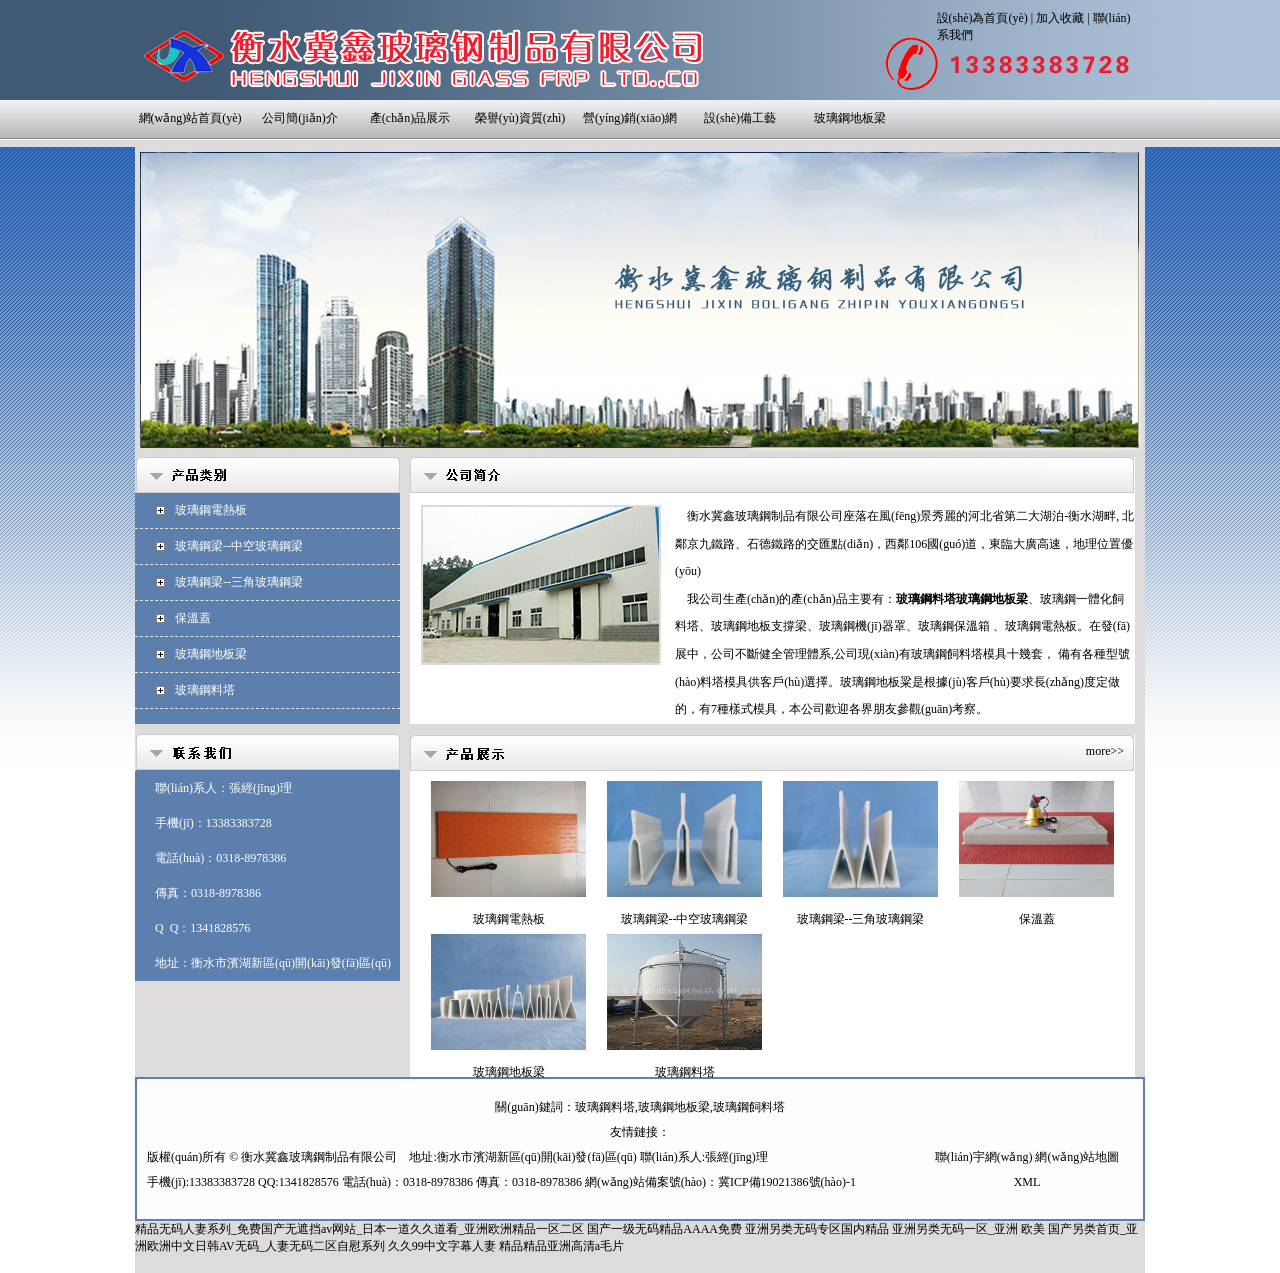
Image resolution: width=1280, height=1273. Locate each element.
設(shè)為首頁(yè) (982, 18)
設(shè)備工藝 (740, 118)
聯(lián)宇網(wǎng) (984, 1157)
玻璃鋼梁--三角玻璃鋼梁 (239, 582)
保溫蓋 (193, 618)
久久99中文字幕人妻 (442, 1246)
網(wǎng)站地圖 (1077, 1157)
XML (1027, 1182)
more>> (1105, 751)
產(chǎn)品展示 (410, 118)
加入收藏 (1060, 18)
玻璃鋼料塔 (205, 690)
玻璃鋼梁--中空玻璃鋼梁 (239, 546)
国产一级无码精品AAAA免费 (664, 1229)
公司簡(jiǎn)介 (300, 118)
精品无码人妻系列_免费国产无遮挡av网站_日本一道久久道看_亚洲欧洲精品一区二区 (359, 1229)
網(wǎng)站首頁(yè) (190, 118)
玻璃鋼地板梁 (850, 118)
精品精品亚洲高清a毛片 (561, 1246)
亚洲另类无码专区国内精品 (817, 1229)
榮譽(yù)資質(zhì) (520, 118)
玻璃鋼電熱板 (211, 510)
